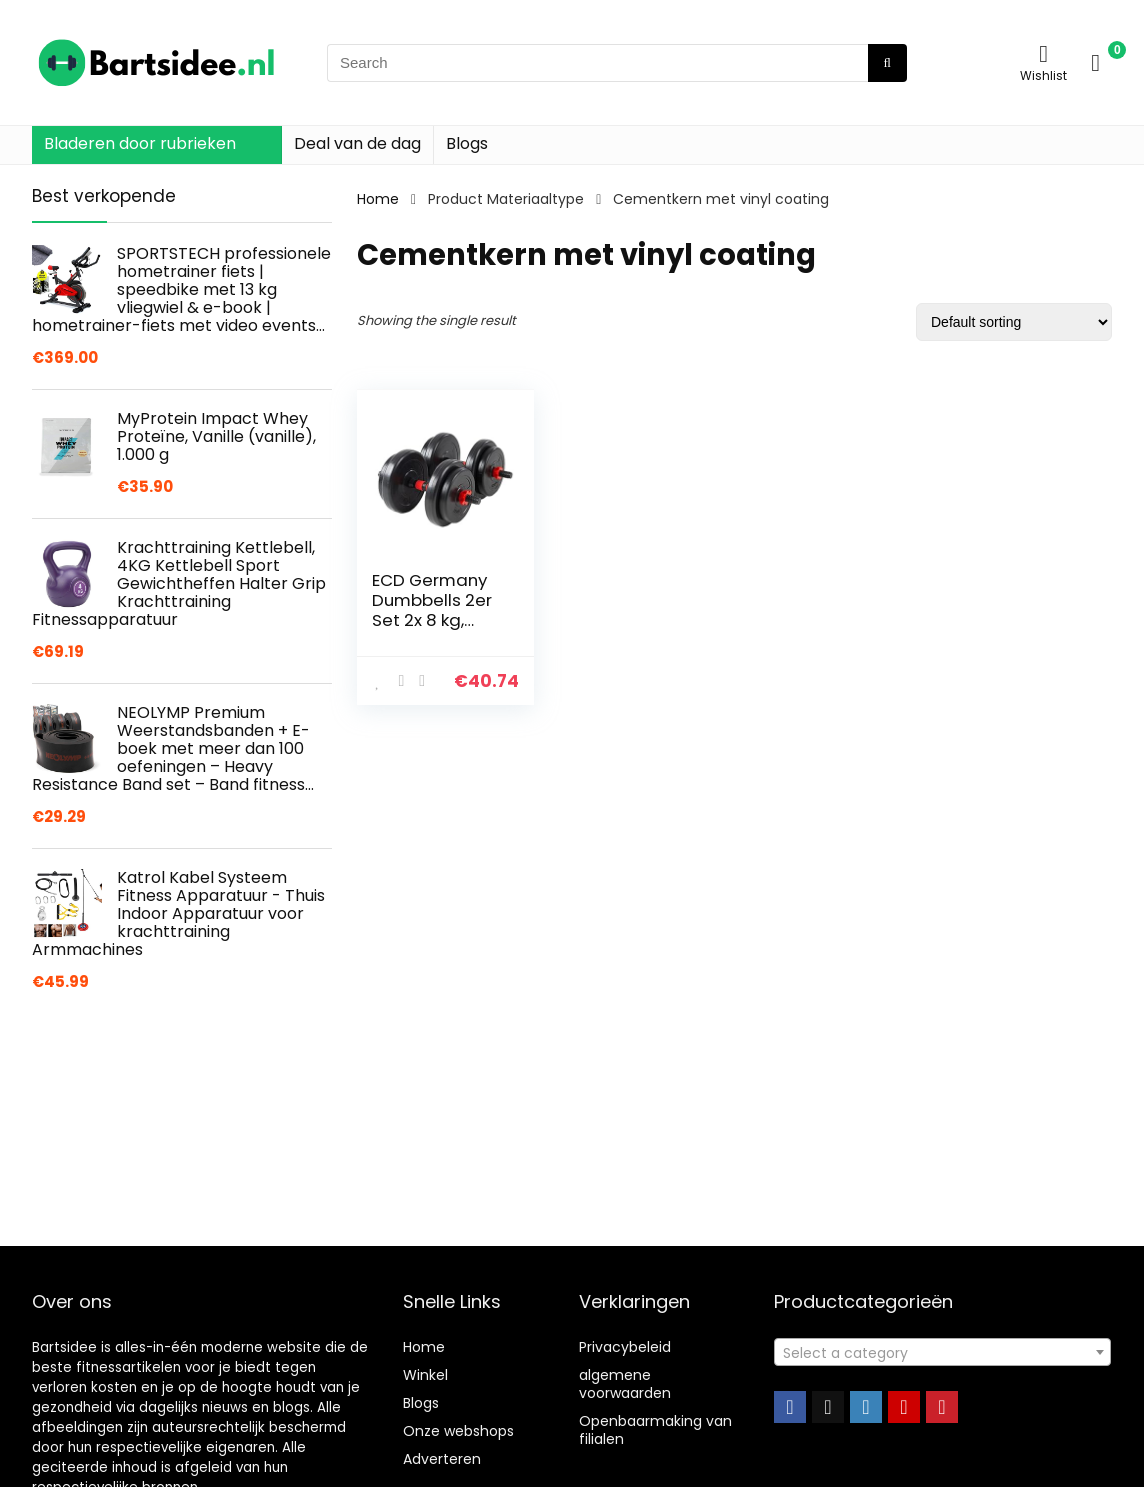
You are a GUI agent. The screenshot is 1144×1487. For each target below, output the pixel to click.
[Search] (887, 63)
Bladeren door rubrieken (140, 143)
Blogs (467, 143)
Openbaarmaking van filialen (655, 1430)
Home (378, 199)
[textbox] (942, 1353)
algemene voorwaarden (625, 1384)
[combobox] (942, 1352)
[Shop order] (1014, 322)
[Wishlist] (1043, 53)
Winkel (425, 1375)
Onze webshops (458, 1431)
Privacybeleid (625, 1347)
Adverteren (442, 1459)
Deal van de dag (357, 143)
